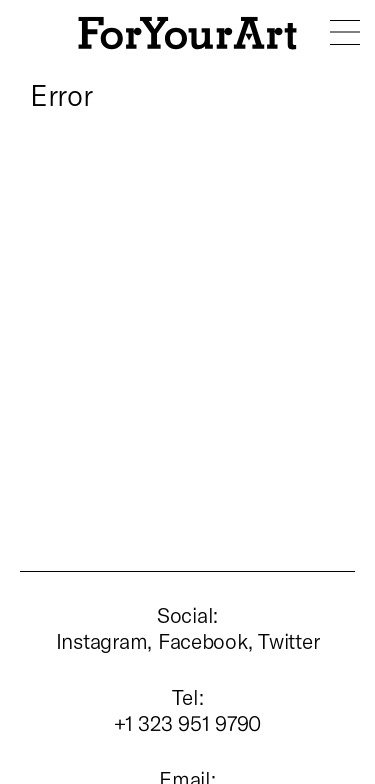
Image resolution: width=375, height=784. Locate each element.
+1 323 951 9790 (187, 722)
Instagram (102, 640)
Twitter (288, 640)
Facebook (203, 640)
